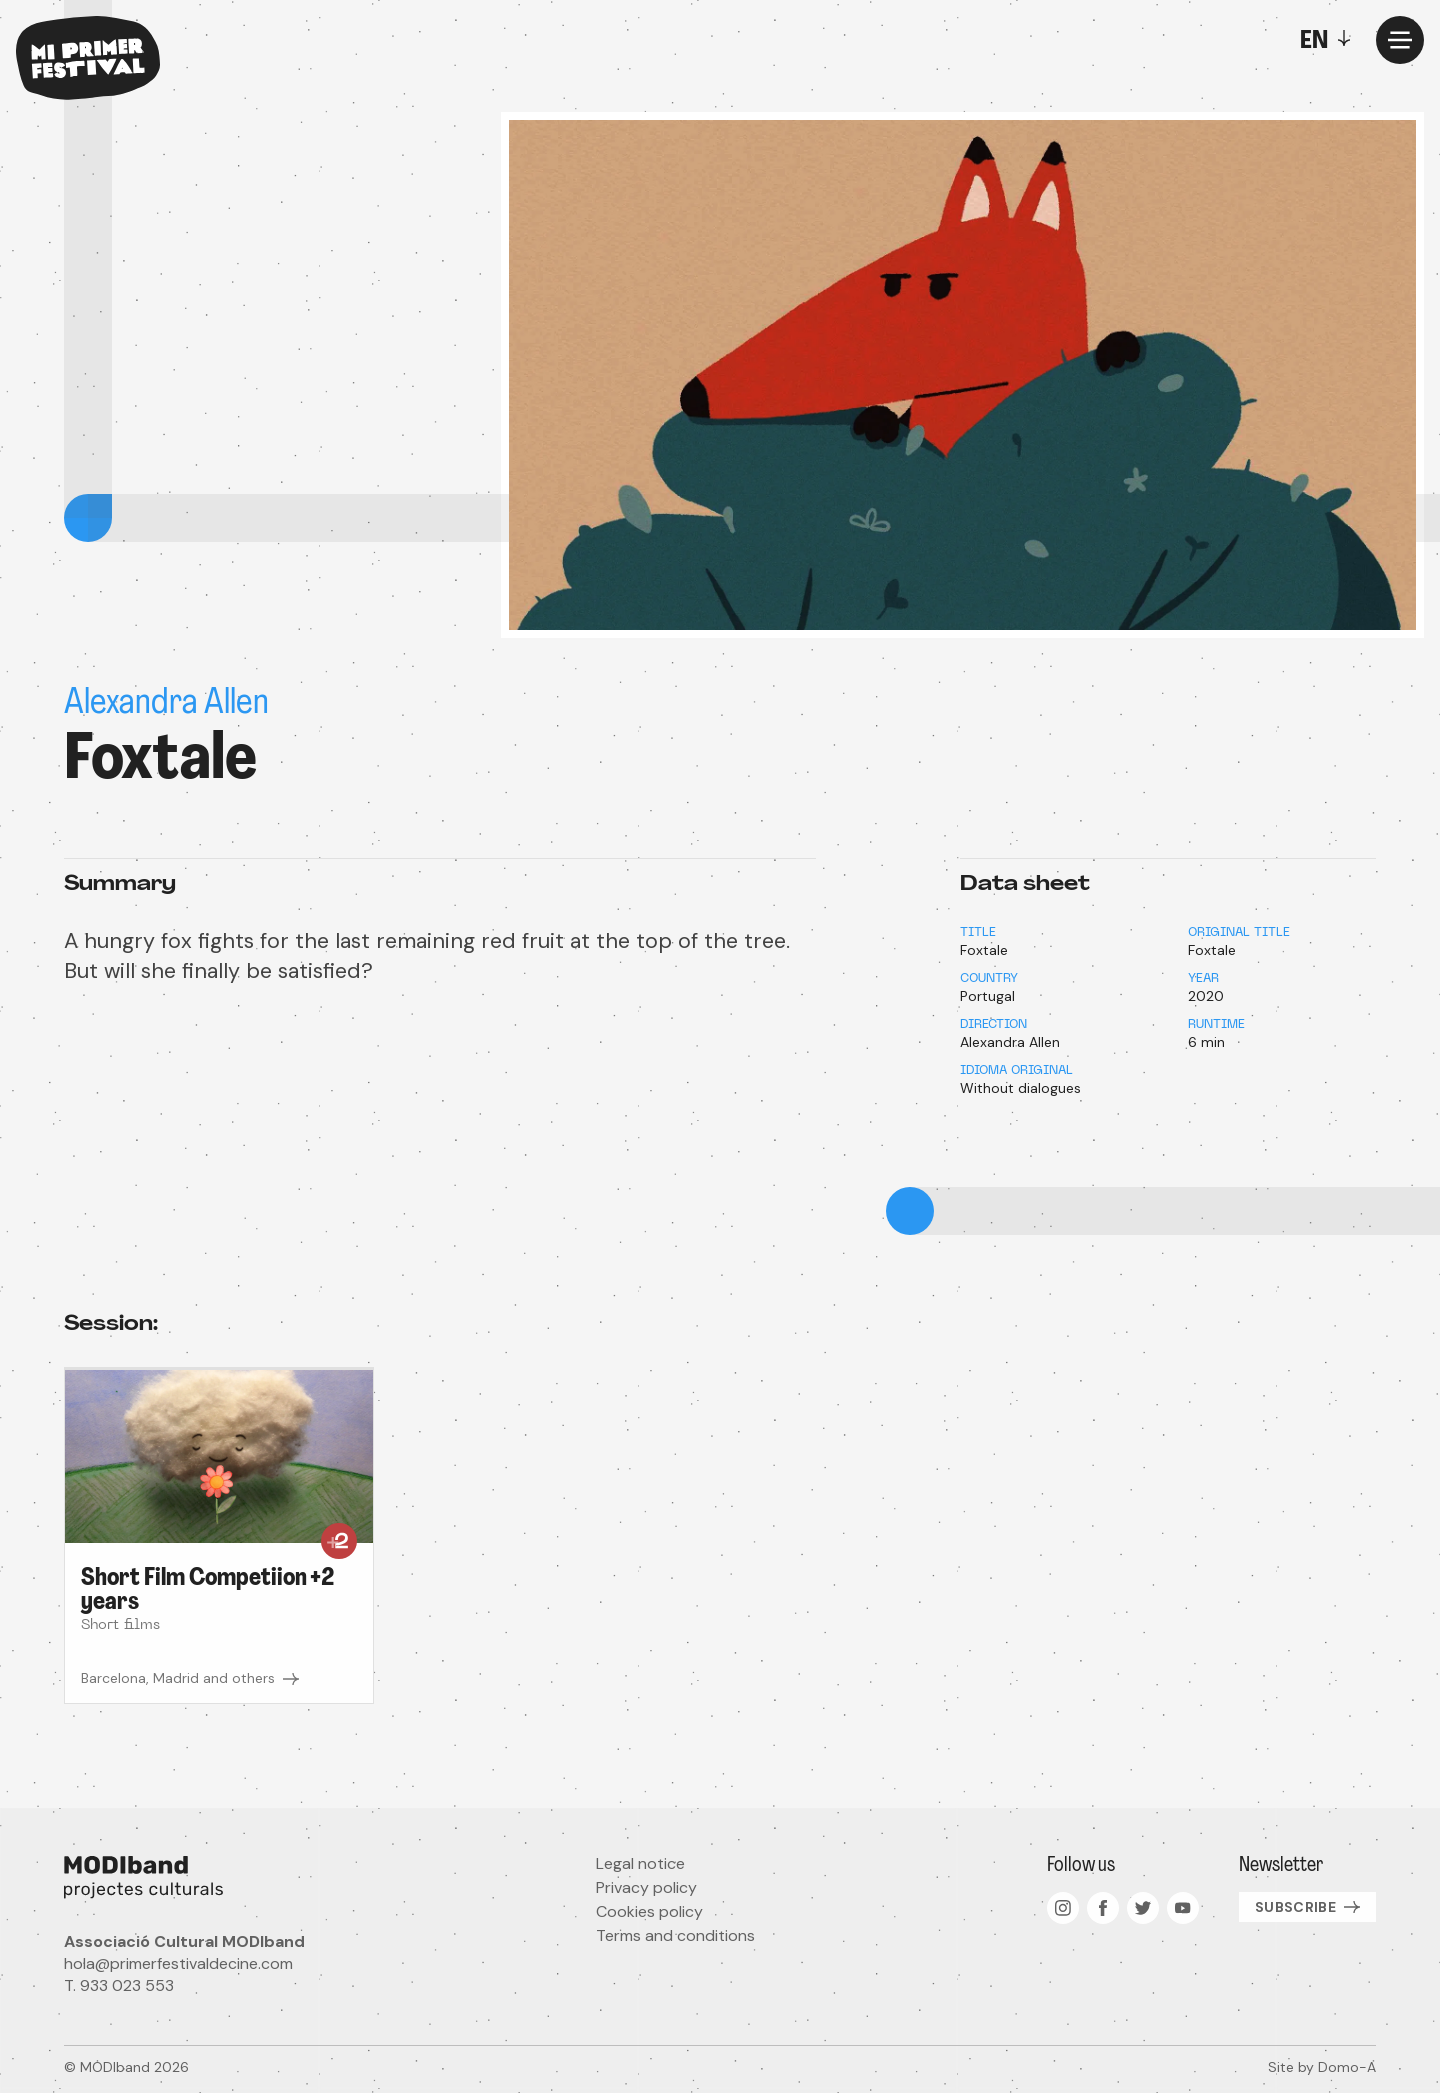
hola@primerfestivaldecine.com (178, 1963)
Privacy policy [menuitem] (646, 1887)
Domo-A (1347, 2067)
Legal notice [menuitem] (640, 1863)
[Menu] (1400, 40)
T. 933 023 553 (119, 1985)
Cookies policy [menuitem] (649, 1911)
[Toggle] (1330, 40)
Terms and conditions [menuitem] (675, 1935)
